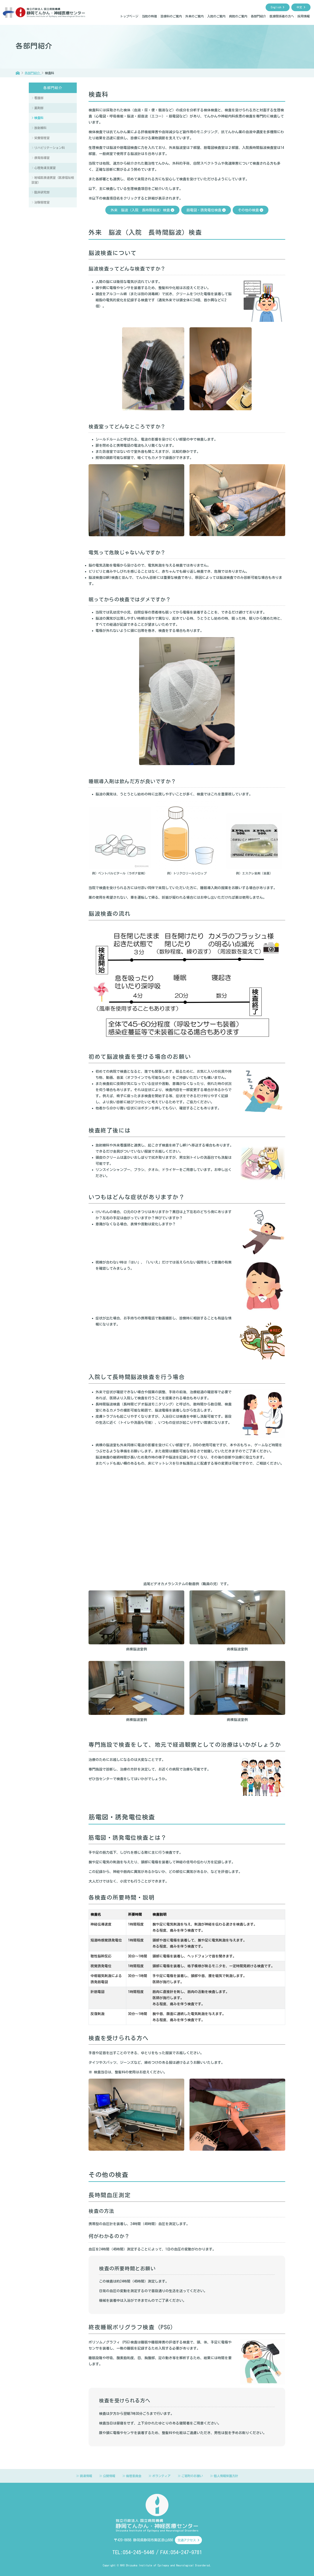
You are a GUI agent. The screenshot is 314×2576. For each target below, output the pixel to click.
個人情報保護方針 (226, 2476)
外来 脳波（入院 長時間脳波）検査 (142, 210)
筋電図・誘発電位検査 (206, 210)
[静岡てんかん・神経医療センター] (44, 12)
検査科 (38, 117)
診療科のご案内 (171, 16)
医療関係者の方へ (282, 16)
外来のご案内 (194, 16)
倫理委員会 (133, 2476)
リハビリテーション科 (49, 147)
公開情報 (109, 2476)
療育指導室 (41, 157)
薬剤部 (38, 108)
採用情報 (303, 16)
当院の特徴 (149, 16)
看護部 (38, 98)
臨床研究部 (41, 192)
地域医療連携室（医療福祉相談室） (52, 180)
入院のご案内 (216, 16)
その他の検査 (250, 210)
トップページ (129, 16)
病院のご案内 (238, 16)
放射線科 (40, 127)
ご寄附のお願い (192, 2476)
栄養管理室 (41, 138)
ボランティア (161, 2476)
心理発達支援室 (45, 167)
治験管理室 (41, 202)
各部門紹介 (258, 16)
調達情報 (86, 2476)
